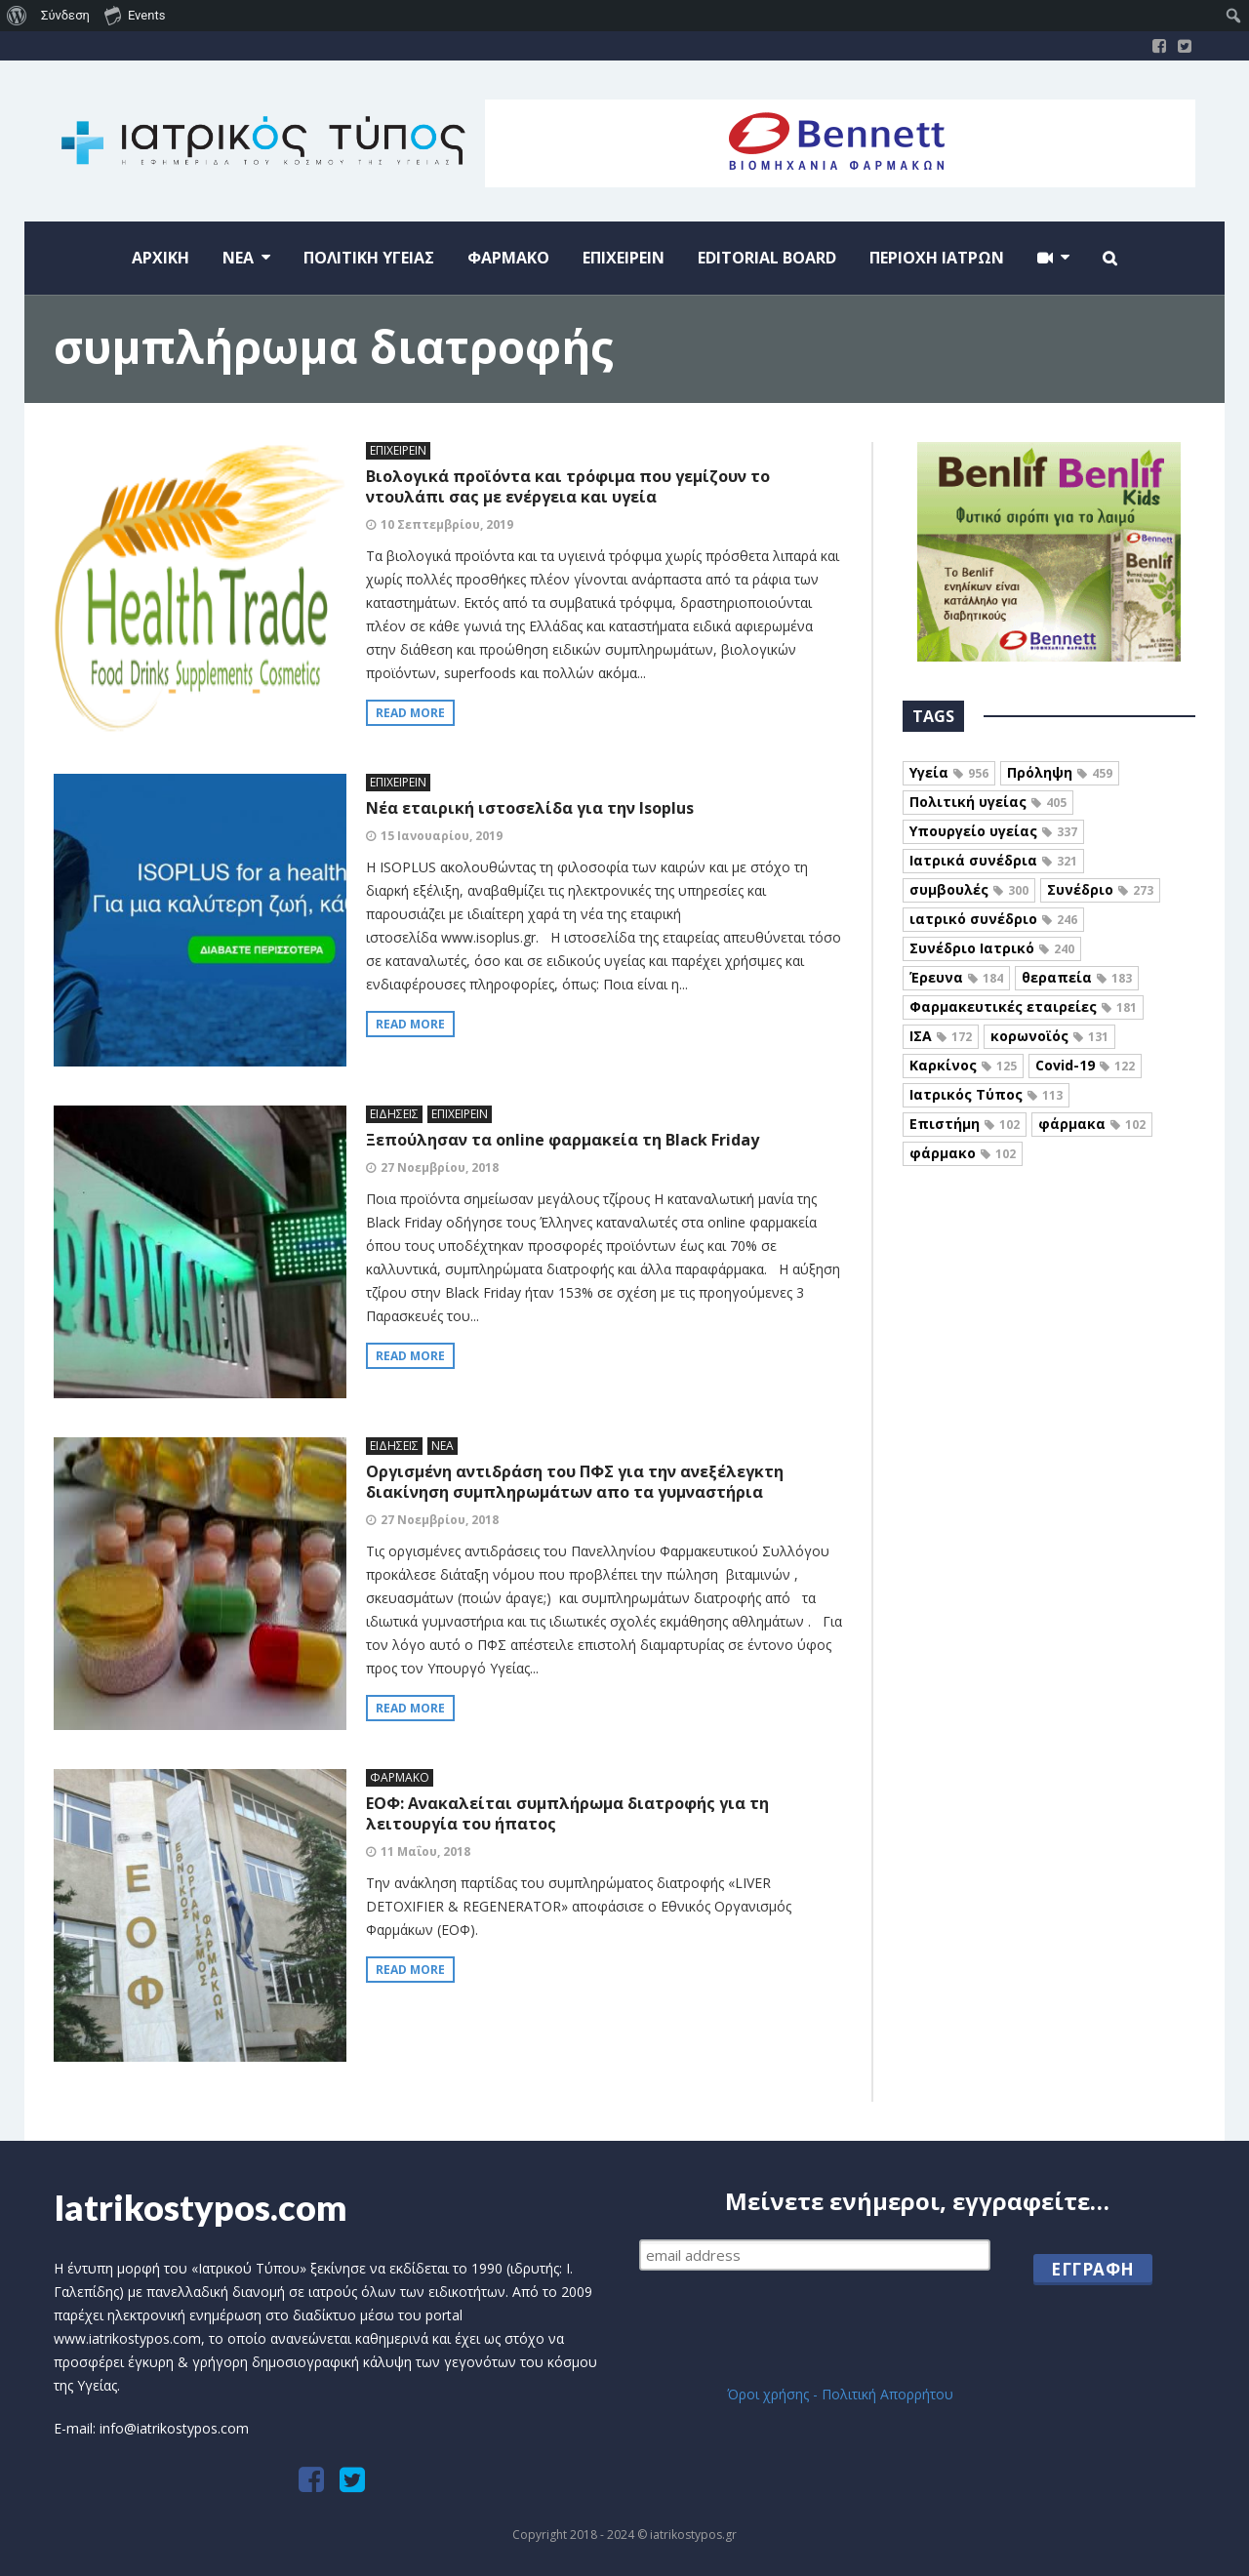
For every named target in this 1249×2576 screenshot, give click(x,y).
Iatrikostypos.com (200, 2207)
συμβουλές (968, 889)
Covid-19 (1085, 1065)
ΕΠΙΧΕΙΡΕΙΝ (398, 450)
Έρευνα (956, 977)
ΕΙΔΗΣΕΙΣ (394, 1114)
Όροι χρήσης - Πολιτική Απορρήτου (840, 2394)
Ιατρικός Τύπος (986, 1094)
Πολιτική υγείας (988, 801)
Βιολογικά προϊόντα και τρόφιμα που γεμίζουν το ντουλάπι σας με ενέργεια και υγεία (568, 486)
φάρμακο (962, 1153)
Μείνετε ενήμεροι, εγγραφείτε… (917, 2203)
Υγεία (948, 772)
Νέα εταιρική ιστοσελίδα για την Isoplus (530, 808)
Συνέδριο (1100, 889)
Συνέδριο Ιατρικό (991, 948)
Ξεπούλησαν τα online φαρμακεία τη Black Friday (562, 1139)
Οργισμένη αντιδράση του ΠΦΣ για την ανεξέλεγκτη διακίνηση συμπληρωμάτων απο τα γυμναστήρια (575, 1482)
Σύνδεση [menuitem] (65, 15)
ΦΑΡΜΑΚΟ (399, 1777)
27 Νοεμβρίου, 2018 (440, 1167)
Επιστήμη (964, 1123)
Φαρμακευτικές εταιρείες (1023, 1006)
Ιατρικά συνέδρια (993, 860)
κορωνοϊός (1049, 1035)
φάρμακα (1092, 1123)
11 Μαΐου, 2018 (425, 1851)
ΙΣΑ (940, 1035)
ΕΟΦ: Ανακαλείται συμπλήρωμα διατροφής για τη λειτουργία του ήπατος (567, 1813)
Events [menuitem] (134, 14)
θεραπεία (1077, 977)
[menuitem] (17, 15)
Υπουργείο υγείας (993, 831)
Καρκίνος (963, 1065)
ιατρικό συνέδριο (993, 918)
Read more (410, 712)
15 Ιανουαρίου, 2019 (442, 835)
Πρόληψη (1059, 772)
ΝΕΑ (442, 1445)
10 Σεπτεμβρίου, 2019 (447, 524)
